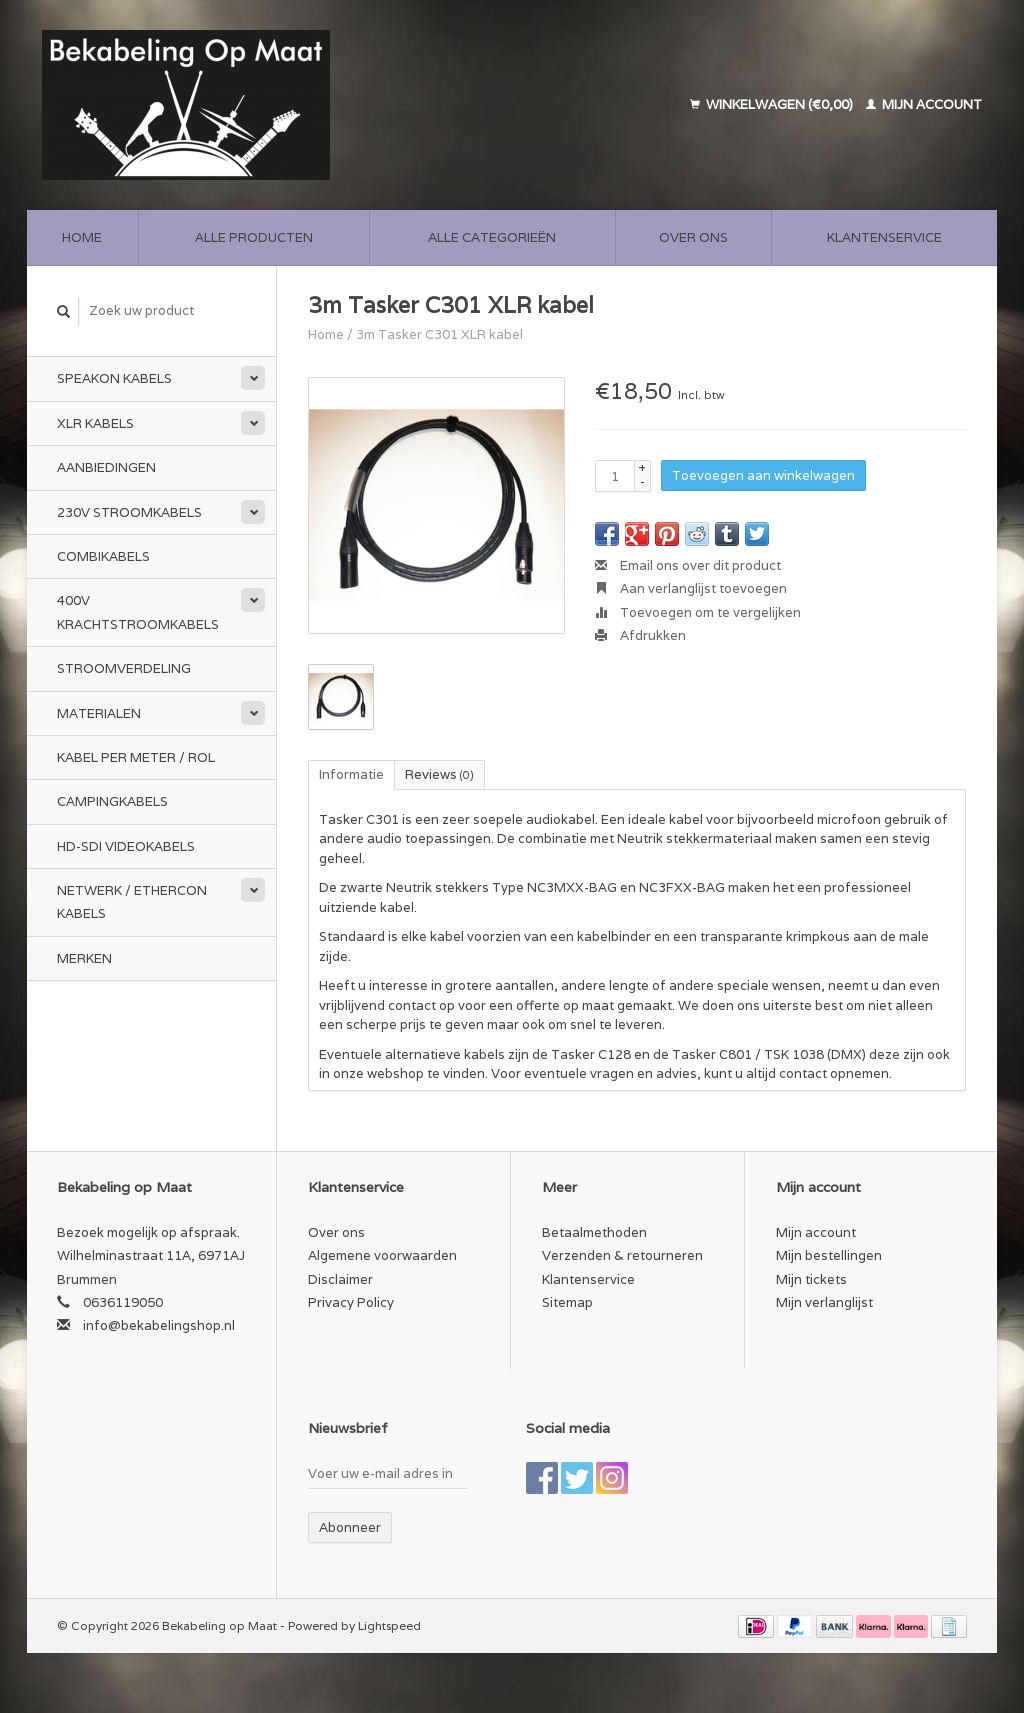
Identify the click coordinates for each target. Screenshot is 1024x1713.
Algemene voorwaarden (382, 1255)
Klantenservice (884, 237)
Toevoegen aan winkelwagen (763, 475)
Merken (84, 958)
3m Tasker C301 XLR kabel (439, 334)
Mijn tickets (811, 1279)
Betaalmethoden (594, 1232)
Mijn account (924, 104)
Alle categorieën (492, 237)
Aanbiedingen (106, 467)
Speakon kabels (114, 378)
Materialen (99, 713)
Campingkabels (112, 801)
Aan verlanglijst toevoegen (691, 588)
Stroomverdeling (124, 668)
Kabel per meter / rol (136, 757)
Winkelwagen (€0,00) (773, 104)
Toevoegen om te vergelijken (698, 612)
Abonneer (350, 1527)
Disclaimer (340, 1279)
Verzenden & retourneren (622, 1255)
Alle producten (254, 237)
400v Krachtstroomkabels (138, 612)
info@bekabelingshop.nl (159, 1325)
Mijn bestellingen (829, 1255)
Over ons (693, 237)
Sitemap (567, 1302)
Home (82, 237)
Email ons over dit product (688, 565)
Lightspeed (389, 1625)
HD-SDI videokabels (126, 846)
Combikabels (103, 556)
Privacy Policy (351, 1302)
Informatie (351, 774)
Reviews (439, 774)
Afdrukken (640, 635)
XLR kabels (95, 423)
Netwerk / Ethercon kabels (132, 902)
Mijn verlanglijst (824, 1302)
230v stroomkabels (129, 512)
